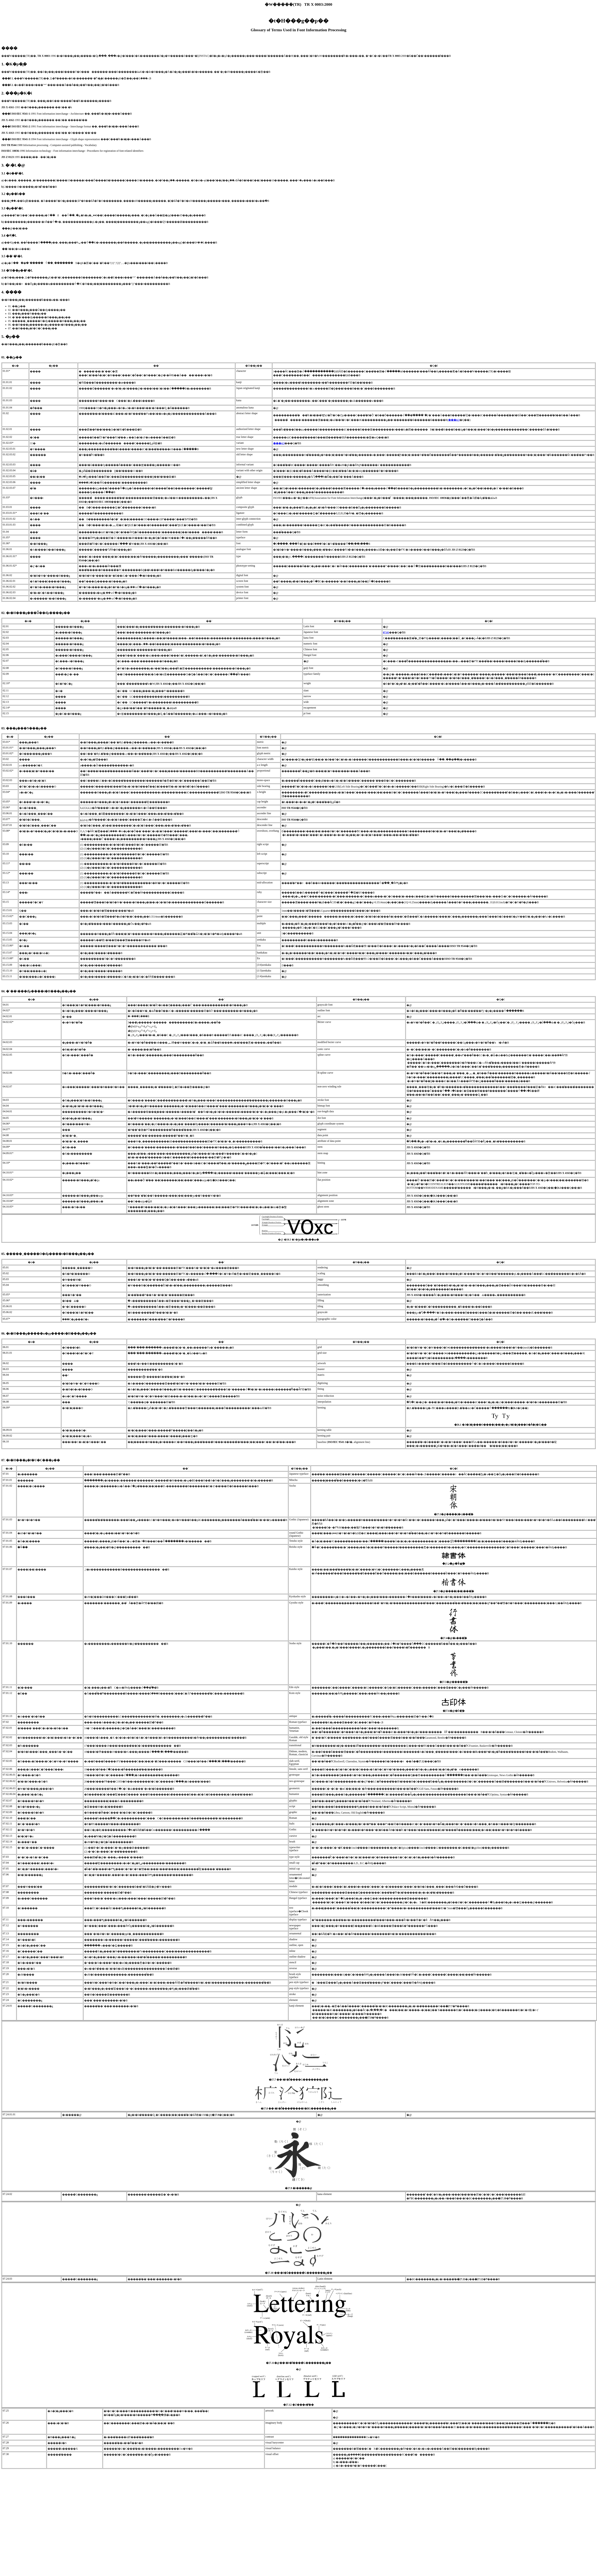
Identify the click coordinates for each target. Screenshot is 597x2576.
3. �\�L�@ (13, 165)
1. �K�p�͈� (14, 64)
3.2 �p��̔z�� (13, 194)
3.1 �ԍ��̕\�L (12, 173)
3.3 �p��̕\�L (12, 208)
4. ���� (11, 292)
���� (9, 48)
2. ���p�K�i (16, 93)
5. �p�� (10, 336)
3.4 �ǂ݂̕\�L (9, 235)
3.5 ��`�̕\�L (12, 256)
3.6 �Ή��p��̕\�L (17, 270)
